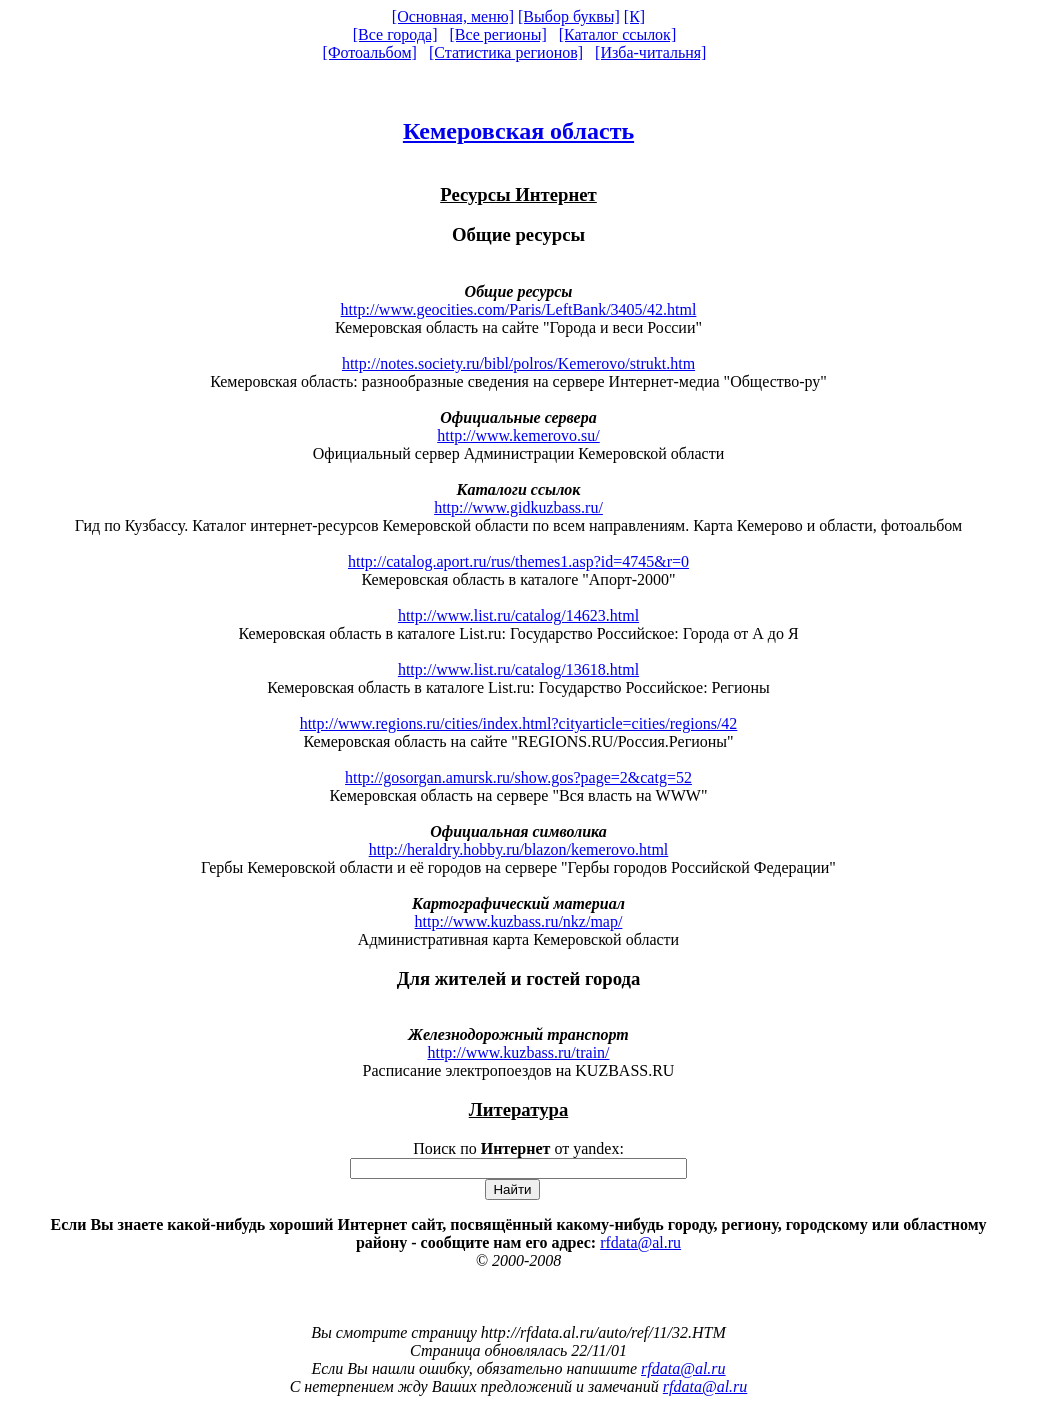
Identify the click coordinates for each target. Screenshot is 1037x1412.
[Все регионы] (497, 34)
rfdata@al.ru (640, 1242)
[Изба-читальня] (650, 52)
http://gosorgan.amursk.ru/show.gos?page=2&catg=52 (518, 777)
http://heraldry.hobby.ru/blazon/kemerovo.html (519, 849)
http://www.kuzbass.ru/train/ (518, 1052)
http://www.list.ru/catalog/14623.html (518, 615)
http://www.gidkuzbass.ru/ (518, 507)
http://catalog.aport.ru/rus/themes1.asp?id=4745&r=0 (518, 561)
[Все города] (395, 34)
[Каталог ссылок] (618, 34)
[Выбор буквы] (569, 16)
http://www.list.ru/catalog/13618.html (518, 669)
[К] (634, 16)
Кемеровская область (518, 131)
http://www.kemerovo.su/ (518, 435)
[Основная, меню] (453, 16)
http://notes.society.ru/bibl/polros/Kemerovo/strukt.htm (518, 363)
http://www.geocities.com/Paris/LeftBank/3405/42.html (519, 309)
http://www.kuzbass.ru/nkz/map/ (519, 921)
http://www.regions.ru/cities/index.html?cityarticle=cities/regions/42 (519, 723)
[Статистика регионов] (506, 52)
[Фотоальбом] (370, 52)
